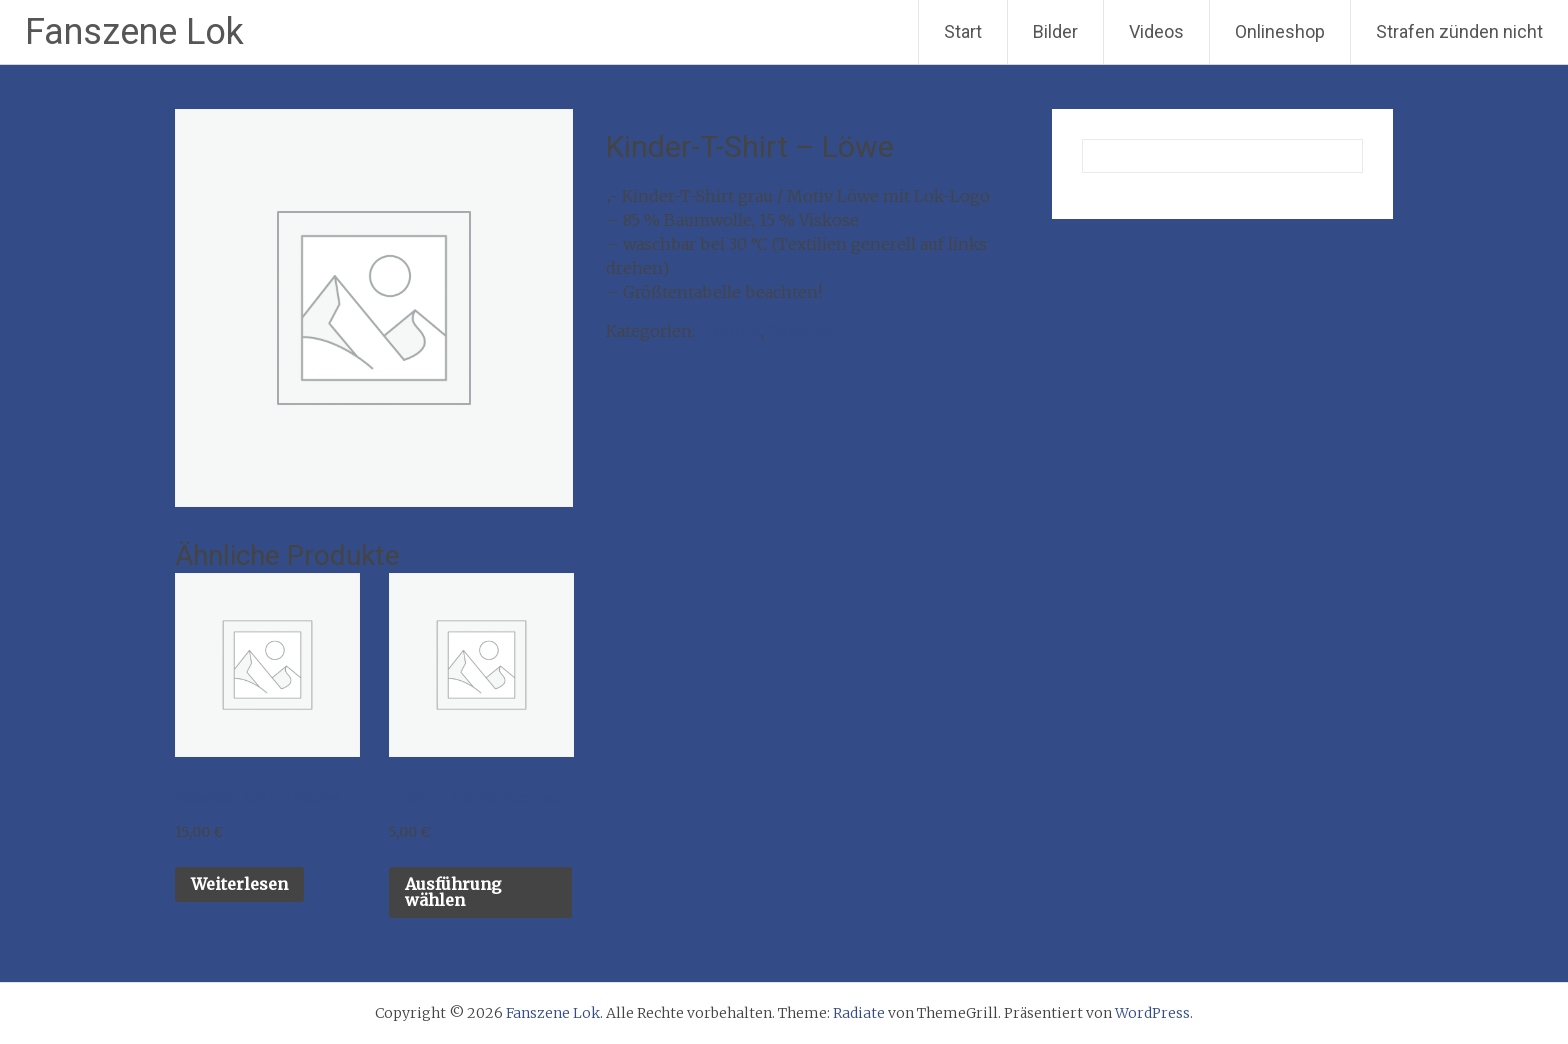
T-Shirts (730, 331)
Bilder (1055, 31)
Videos (1156, 31)
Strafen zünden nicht (1459, 31)
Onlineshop (1280, 31)
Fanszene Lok (134, 32)
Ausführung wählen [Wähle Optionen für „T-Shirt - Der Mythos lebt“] (453, 892)
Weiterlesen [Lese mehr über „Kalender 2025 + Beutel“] (239, 884)
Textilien (803, 331)
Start (963, 31)
